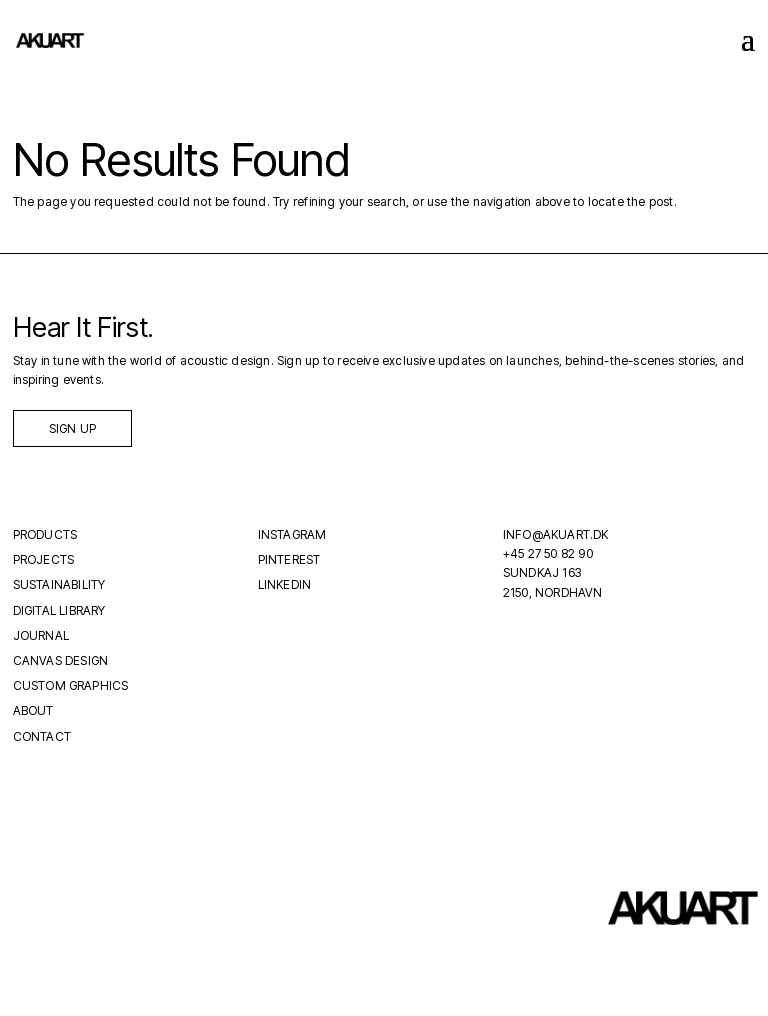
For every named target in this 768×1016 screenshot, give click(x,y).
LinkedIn (285, 584)
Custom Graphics (71, 685)
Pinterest (289, 559)
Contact (42, 736)
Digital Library (59, 610)
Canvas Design (61, 660)
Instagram (292, 534)
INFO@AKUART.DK (556, 534)
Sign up (72, 428)
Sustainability (59, 584)
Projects (44, 559)
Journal (41, 635)
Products (45, 534)
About (33, 710)
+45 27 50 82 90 (548, 553)
